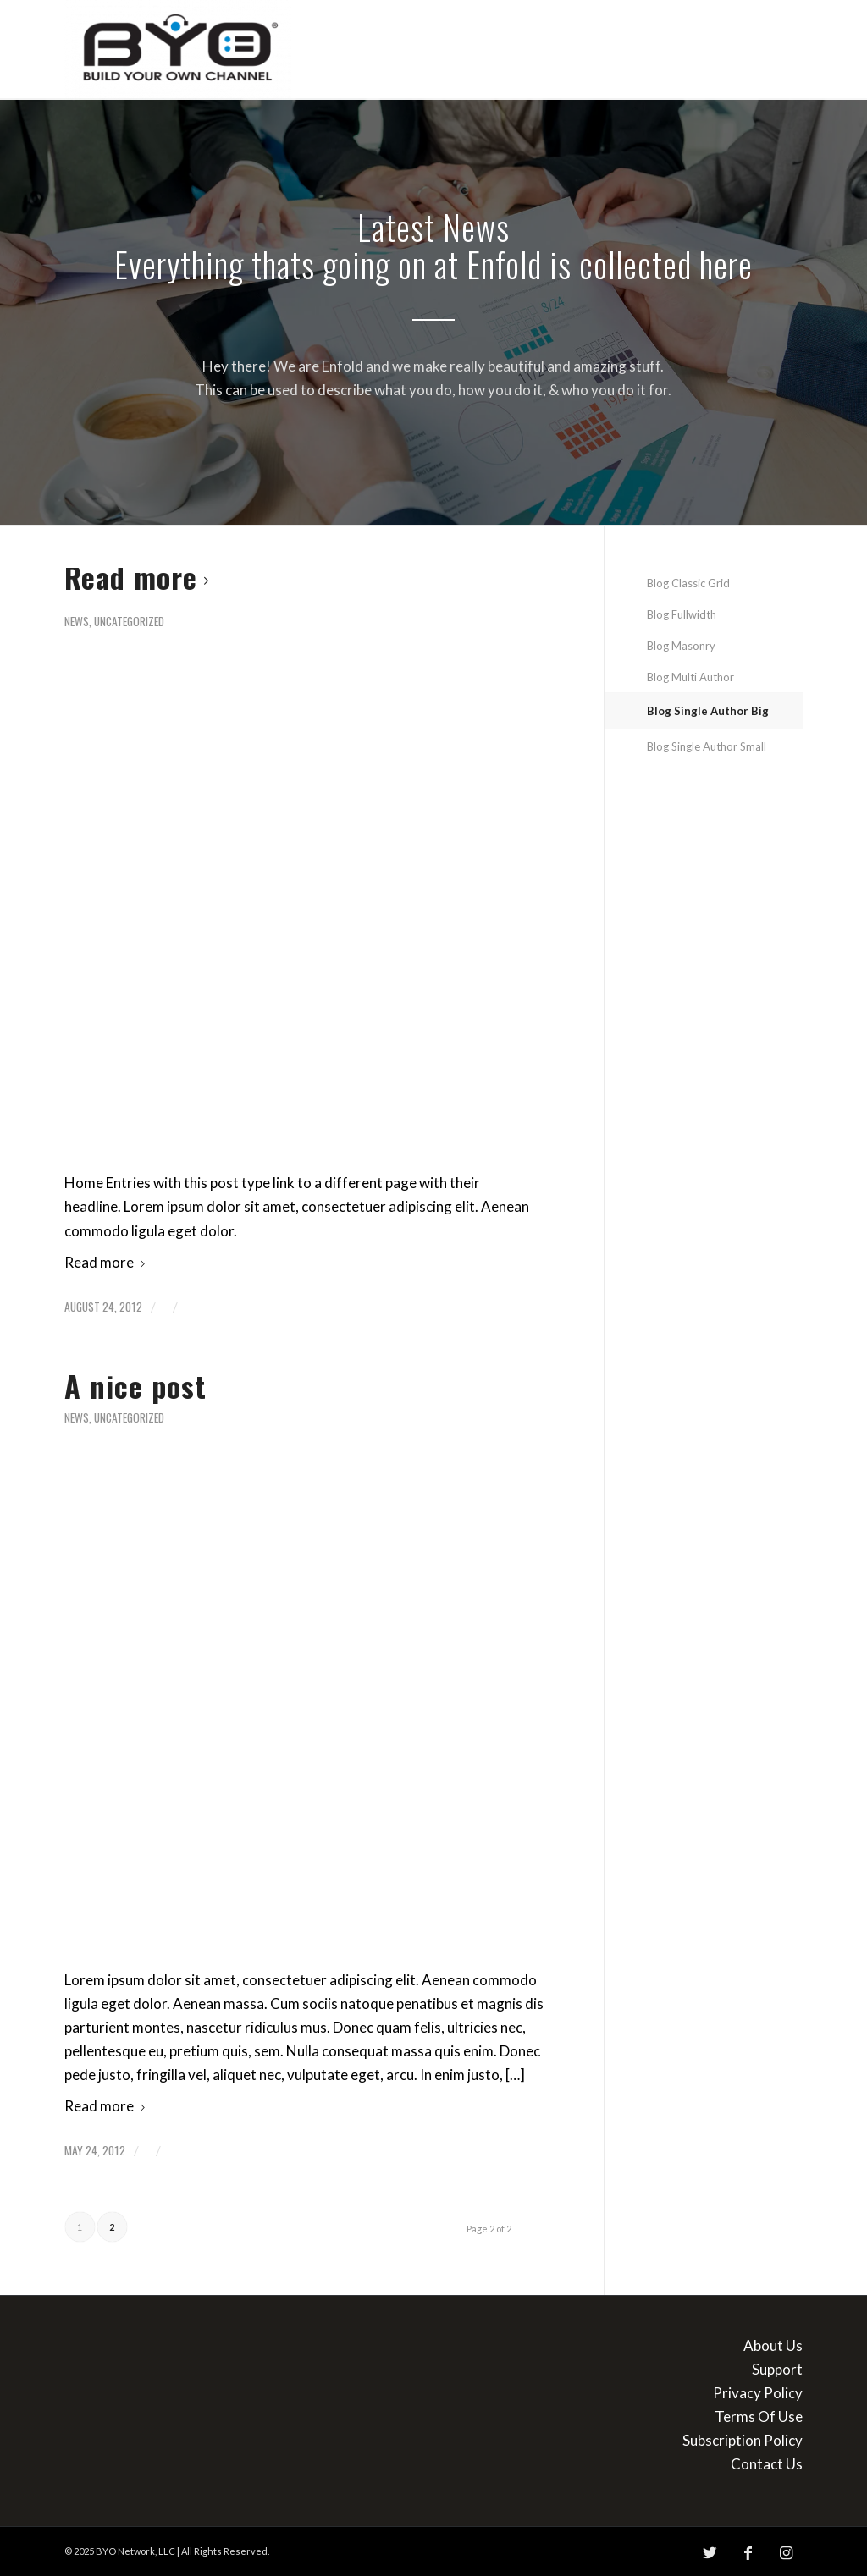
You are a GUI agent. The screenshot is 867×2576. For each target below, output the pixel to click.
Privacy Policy (758, 2393)
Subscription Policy (742, 2440)
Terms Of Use (759, 2416)
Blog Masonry (681, 645)
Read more (140, 576)
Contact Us (767, 2464)
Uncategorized (129, 621)
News (76, 621)
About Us (773, 2345)
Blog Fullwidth (681, 614)
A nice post (135, 1385)
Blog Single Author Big (708, 711)
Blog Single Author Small (706, 746)
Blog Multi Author (690, 677)
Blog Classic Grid (688, 583)
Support (777, 2369)
